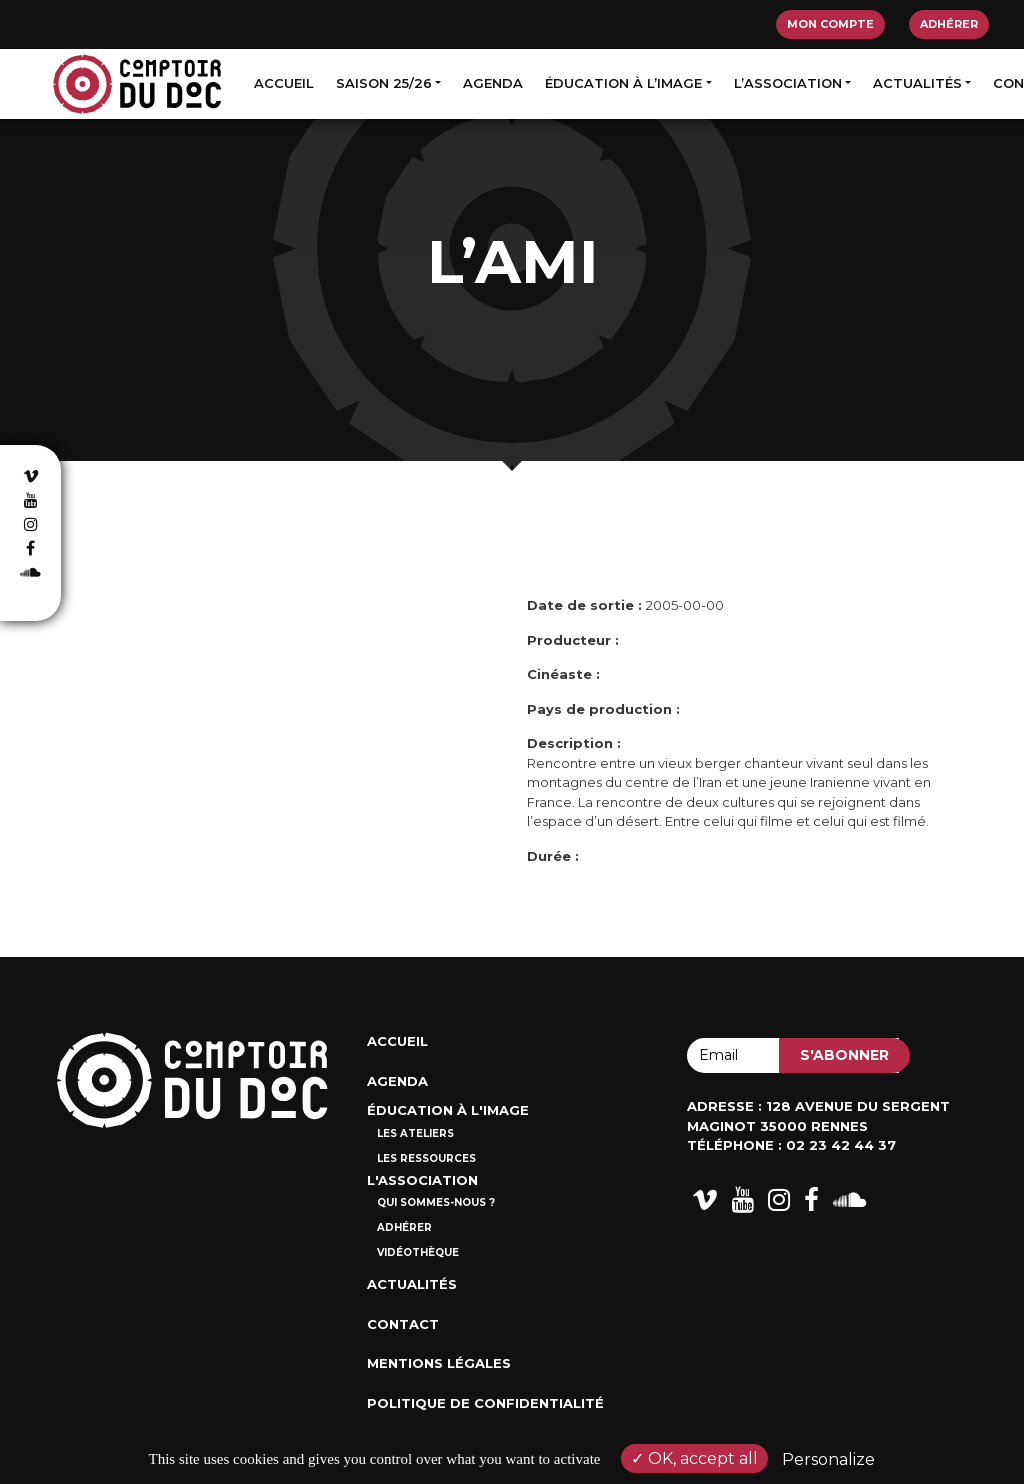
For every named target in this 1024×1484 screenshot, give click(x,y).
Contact (403, 1324)
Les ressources (426, 1158)
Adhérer (949, 24)
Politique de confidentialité (485, 1403)
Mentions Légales (439, 1363)
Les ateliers (415, 1133)
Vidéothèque (418, 1252)
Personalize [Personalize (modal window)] (828, 1459)
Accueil (284, 83)
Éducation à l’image (623, 83)
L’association (788, 83)
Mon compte (830, 24)
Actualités (917, 83)
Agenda (493, 83)
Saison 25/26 (384, 83)
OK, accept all (694, 1458)
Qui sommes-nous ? (436, 1202)
